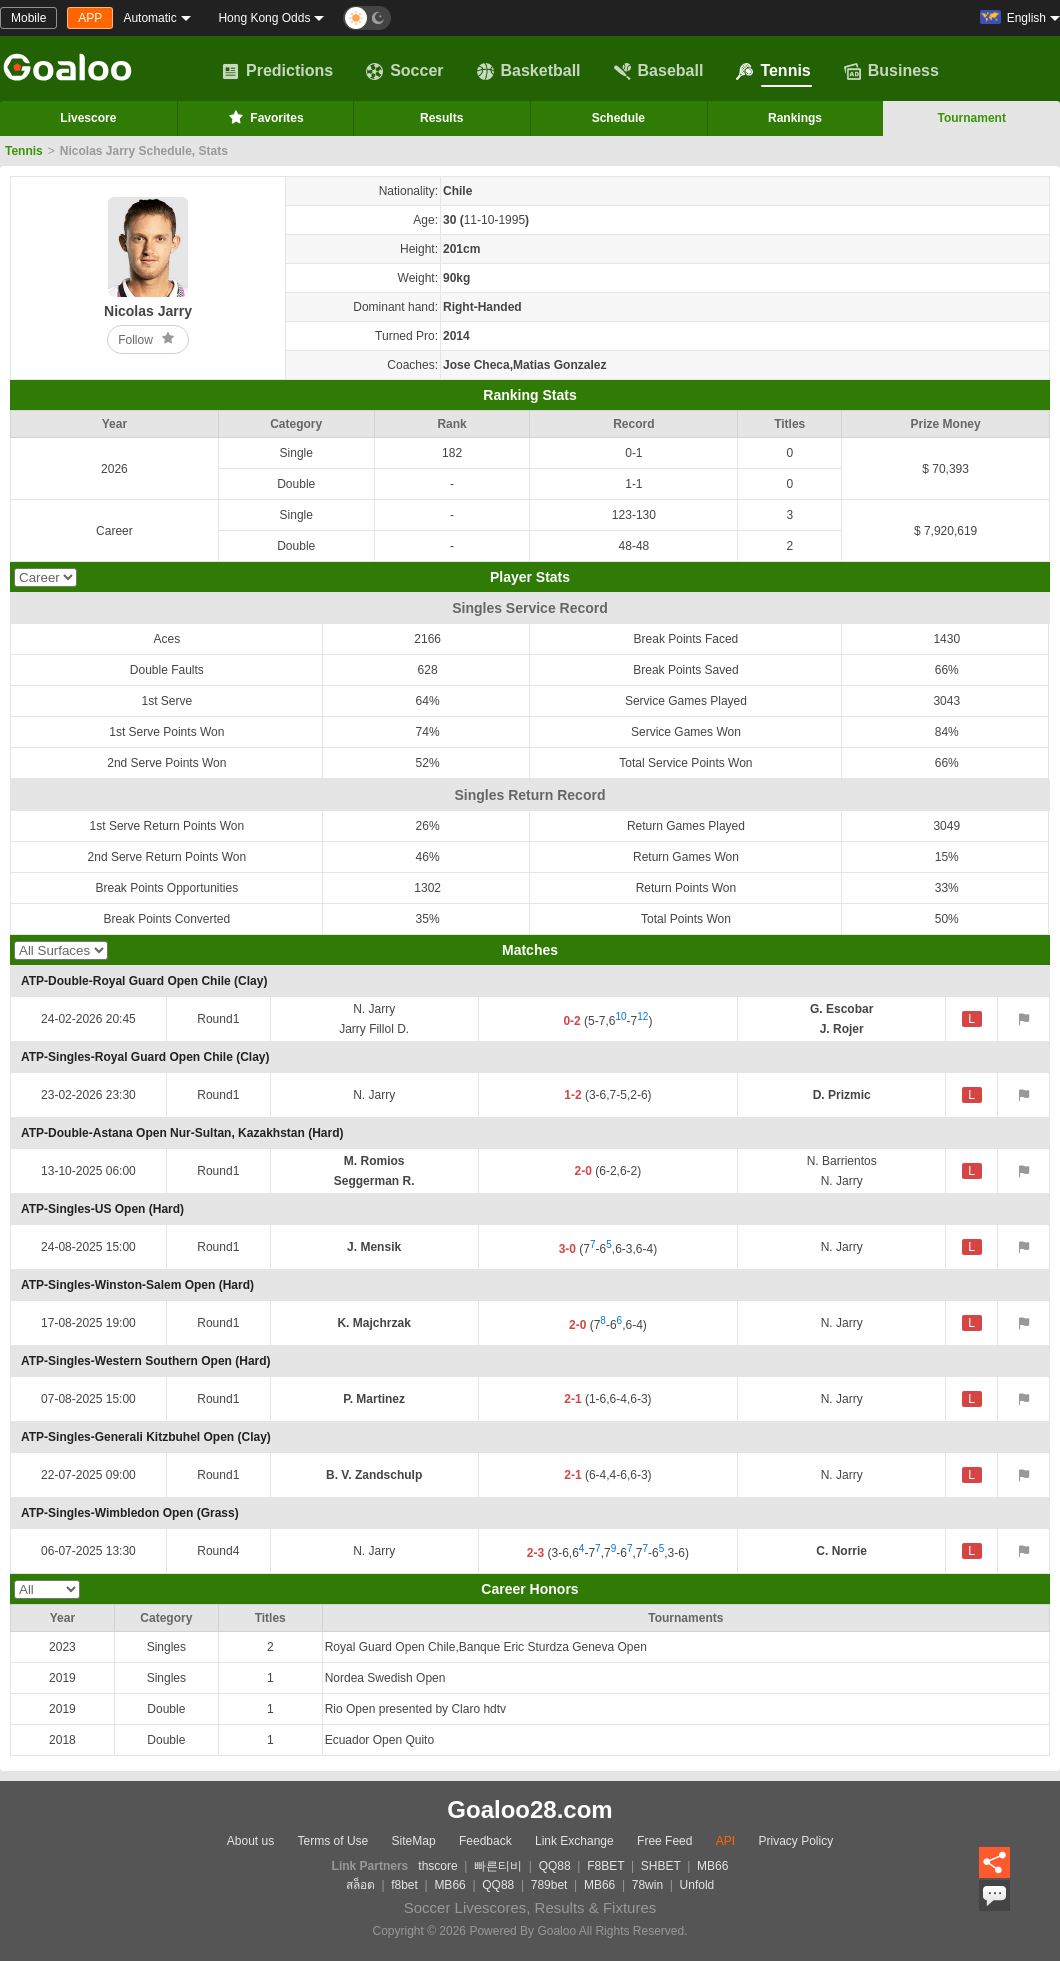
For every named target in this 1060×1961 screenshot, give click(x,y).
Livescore (88, 118)
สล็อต (360, 1885)
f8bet (404, 1885)
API (725, 1841)
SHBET (661, 1866)
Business (891, 71)
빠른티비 (498, 1866)
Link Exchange (574, 1841)
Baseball (659, 71)
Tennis (773, 71)
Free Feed (664, 1841)
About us (250, 1841)
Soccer (404, 71)
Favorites (264, 117)
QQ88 (555, 1866)
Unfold (697, 1885)
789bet (549, 1885)
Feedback (485, 1841)
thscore (437, 1866)
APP (90, 18)
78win (647, 1885)
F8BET (605, 1866)
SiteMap (414, 1841)
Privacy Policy (795, 1841)
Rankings (795, 118)
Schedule (618, 118)
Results (441, 118)
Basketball (529, 71)
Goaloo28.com (529, 1809)
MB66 (712, 1866)
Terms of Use (333, 1841)
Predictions (277, 71)
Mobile (28, 18)
